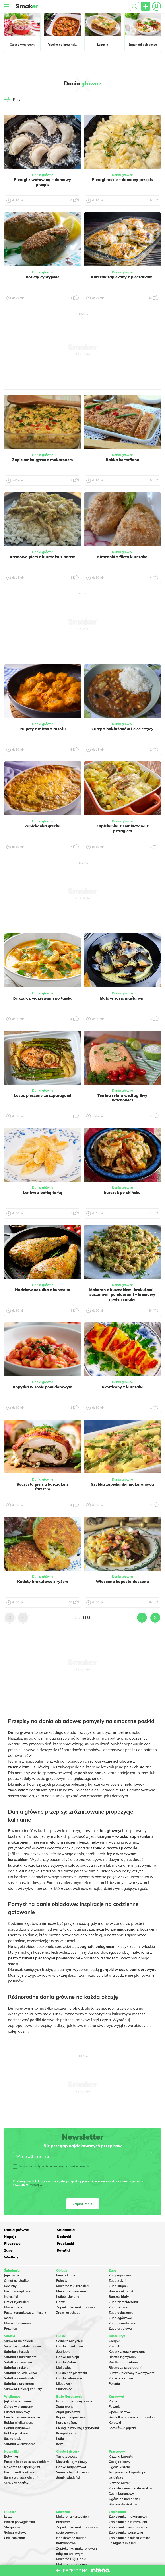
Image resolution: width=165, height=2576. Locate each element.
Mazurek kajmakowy (71, 2448)
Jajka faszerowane (18, 2387)
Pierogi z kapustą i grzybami (77, 2414)
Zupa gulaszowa (121, 2299)
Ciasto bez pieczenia (71, 2359)
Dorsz (60, 2288)
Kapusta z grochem (70, 2403)
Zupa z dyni (117, 2267)
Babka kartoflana (122, 459)
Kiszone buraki (119, 2469)
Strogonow (12, 2513)
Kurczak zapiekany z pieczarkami (122, 277)
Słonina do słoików (123, 2490)
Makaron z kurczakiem (73, 2272)
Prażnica (10, 2315)
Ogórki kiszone (120, 2453)
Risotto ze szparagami (125, 2354)
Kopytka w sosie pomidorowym (42, 1387)
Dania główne (42, 175)
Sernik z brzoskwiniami (21, 2464)
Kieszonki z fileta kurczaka (122, 556)
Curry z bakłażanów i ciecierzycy (122, 728)
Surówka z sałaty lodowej (23, 2333)
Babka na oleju (67, 2343)
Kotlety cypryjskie (42, 277)
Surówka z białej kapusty (23, 2375)
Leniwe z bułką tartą (42, 1192)
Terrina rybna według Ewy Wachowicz (122, 1097)
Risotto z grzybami (123, 2343)
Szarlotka (63, 2338)
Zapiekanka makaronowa (75, 2294)
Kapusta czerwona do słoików (131, 2474)
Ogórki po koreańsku (124, 2485)
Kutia (60, 2425)
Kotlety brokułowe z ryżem (42, 1581)
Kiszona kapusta (121, 2442)
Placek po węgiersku (19, 2508)
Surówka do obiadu (18, 2327)
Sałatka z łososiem (18, 2338)
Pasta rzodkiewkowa (19, 2458)
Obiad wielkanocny (18, 2393)
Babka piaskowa (16, 2419)
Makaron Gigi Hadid (71, 2545)
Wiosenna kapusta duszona (122, 1581)
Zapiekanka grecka (42, 826)
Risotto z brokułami (123, 2349)
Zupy (8, 2243)
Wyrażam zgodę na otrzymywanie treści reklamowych (51, 2166)
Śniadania (65, 2229)
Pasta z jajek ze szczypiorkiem (26, 2448)
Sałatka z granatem (19, 2370)
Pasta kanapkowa (17, 2278)
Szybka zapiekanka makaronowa (122, 1484)
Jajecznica (11, 2262)
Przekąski (117, 2236)
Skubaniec (64, 2375)
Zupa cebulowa (120, 2315)
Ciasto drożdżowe (69, 2333)
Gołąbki (114, 2327)
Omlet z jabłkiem (17, 2288)
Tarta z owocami (68, 2442)
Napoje (115, 2229)
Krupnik (114, 2333)
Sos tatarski (13, 2425)
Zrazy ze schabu (68, 2299)
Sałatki (62, 2243)
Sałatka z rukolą (16, 2354)
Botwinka (11, 2442)
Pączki (113, 2387)
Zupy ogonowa (120, 2262)
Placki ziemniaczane (71, 2278)
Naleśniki (11, 2283)
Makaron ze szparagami (22, 2453)
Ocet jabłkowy (119, 2448)
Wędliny (116, 2243)
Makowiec (63, 2354)
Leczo (8, 2503)
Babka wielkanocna (19, 2409)
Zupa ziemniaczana (123, 2288)
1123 (86, 1617)
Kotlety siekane (67, 2283)
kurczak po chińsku (122, 1192)
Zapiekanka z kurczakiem (128, 2508)
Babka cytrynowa (17, 2414)
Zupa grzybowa (68, 2398)
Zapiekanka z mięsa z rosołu (130, 2524)
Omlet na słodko (16, 2267)
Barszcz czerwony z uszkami (77, 2387)
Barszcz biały (119, 2283)
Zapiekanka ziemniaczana (128, 2513)
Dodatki (11, 2236)
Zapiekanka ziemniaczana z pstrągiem (122, 828)
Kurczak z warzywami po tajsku (42, 998)
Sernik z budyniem (70, 2327)
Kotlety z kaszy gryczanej (127, 2338)
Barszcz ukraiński (122, 2278)
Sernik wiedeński (16, 2469)
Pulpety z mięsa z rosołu (42, 728)
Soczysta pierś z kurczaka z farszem (42, 1486)
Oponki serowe (120, 2398)
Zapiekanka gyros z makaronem (42, 459)
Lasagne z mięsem (123, 2529)
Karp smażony (67, 2409)
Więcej (34, 2185)
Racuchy (10, 2272)
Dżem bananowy (121, 2480)
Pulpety (62, 2267)
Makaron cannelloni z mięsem (78, 2561)
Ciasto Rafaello (67, 2349)
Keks (59, 2430)
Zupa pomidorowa (122, 2310)
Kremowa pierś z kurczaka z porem (43, 556)
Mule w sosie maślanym (122, 998)
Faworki (115, 2393)
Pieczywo (64, 2236)
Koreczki (115, 2409)
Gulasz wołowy (15, 2519)
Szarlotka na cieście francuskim (132, 2403)
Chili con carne (15, 2524)
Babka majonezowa (71, 2453)
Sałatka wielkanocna (20, 2430)
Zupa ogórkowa (120, 2304)
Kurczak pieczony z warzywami (132, 2359)
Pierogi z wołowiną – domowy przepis (42, 182)
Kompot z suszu (67, 2419)
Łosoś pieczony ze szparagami (42, 1095)
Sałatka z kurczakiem (20, 2343)
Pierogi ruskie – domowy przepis (122, 179)
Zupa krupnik (118, 2272)
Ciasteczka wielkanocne (22, 2403)
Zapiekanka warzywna (126, 2519)
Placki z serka (14, 2294)
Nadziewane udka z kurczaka (42, 1289)
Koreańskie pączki (122, 2414)
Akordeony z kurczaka (122, 1387)
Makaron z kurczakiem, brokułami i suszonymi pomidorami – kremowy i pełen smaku (122, 1294)
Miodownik (64, 2370)
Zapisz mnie (82, 2204)
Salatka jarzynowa (18, 2349)
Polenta (114, 2370)
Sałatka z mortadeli (19, 2365)
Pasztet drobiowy (17, 2398)
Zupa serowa (118, 2294)
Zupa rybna (65, 2393)
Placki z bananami (18, 2310)
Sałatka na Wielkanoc (20, 2359)
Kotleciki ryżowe (121, 2365)
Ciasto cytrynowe (69, 2365)
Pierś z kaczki (66, 2262)
